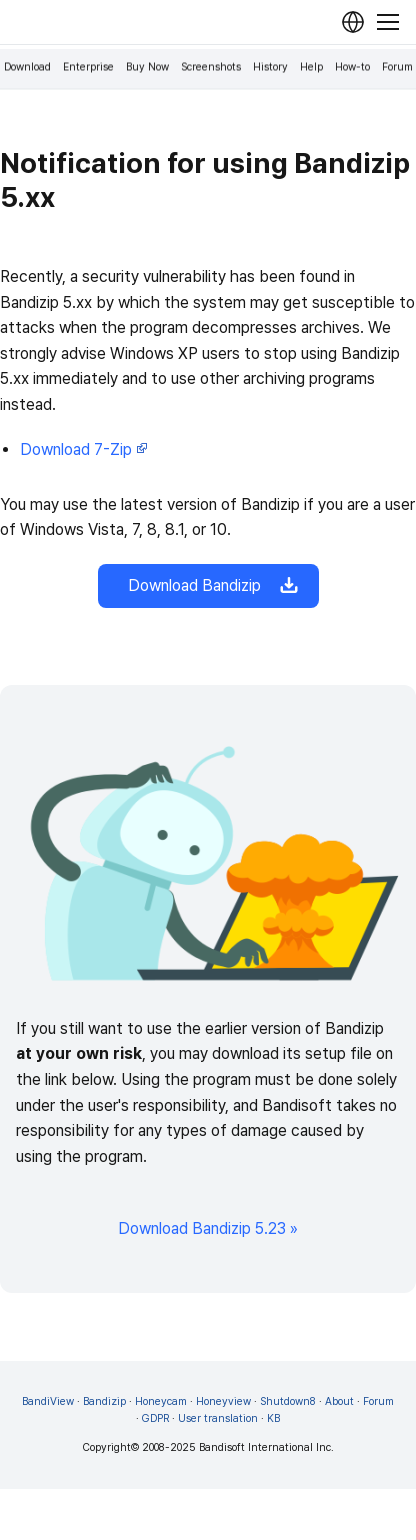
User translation (218, 1418)
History (270, 67)
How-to (352, 67)
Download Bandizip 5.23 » (208, 1228)
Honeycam (161, 1401)
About (339, 1401)
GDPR (155, 1418)
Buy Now (147, 67)
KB (273, 1418)
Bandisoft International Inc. (266, 1447)
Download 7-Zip (84, 449)
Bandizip (104, 1401)
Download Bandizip (208, 586)
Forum (397, 67)
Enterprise (88, 67)
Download (27, 67)
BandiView (48, 1401)
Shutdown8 (288, 1401)
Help (311, 67)
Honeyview (223, 1401)
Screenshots (211, 67)
